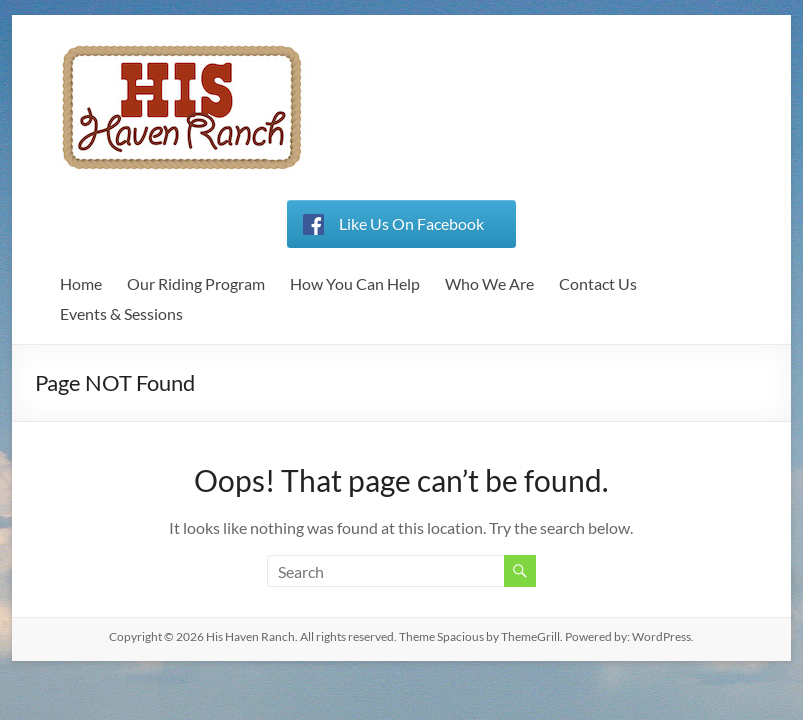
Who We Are (489, 283)
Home (81, 283)
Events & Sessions (121, 313)
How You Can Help (355, 283)
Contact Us (598, 283)
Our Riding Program (196, 283)
